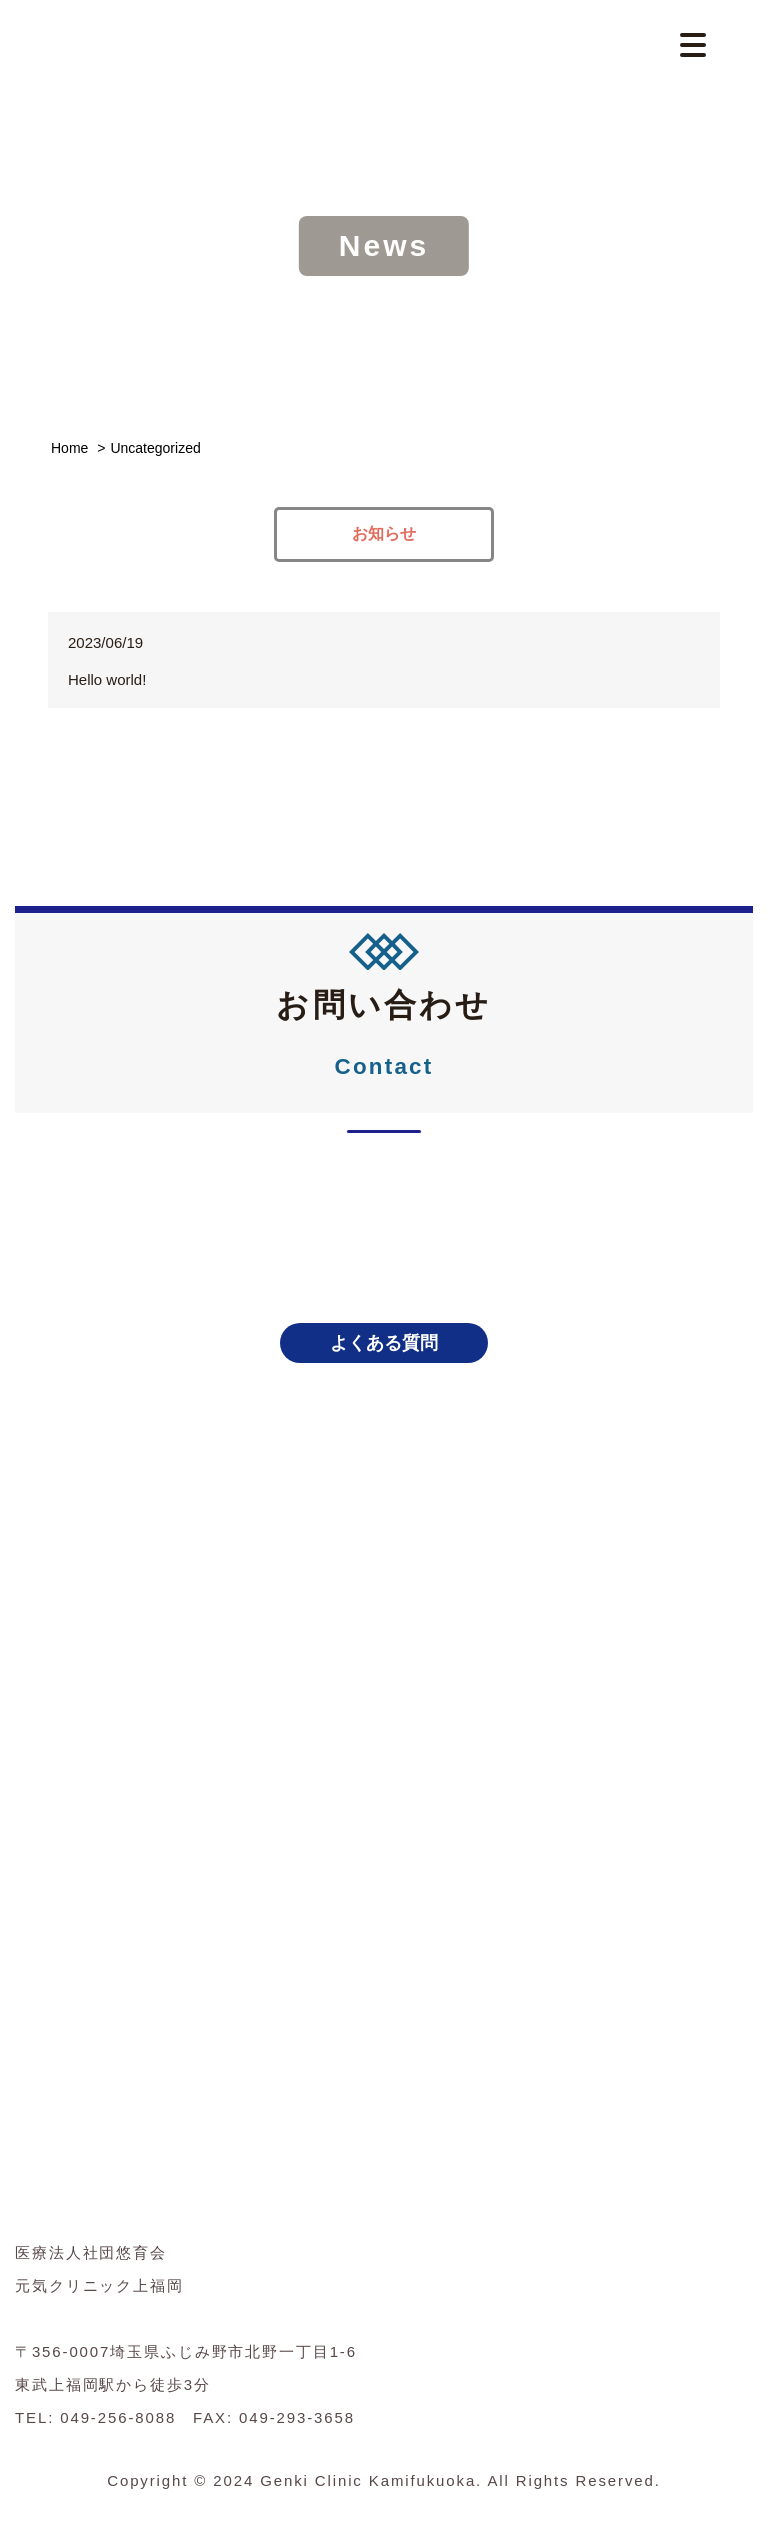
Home (69, 448)
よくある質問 (384, 1343)
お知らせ (384, 533)
